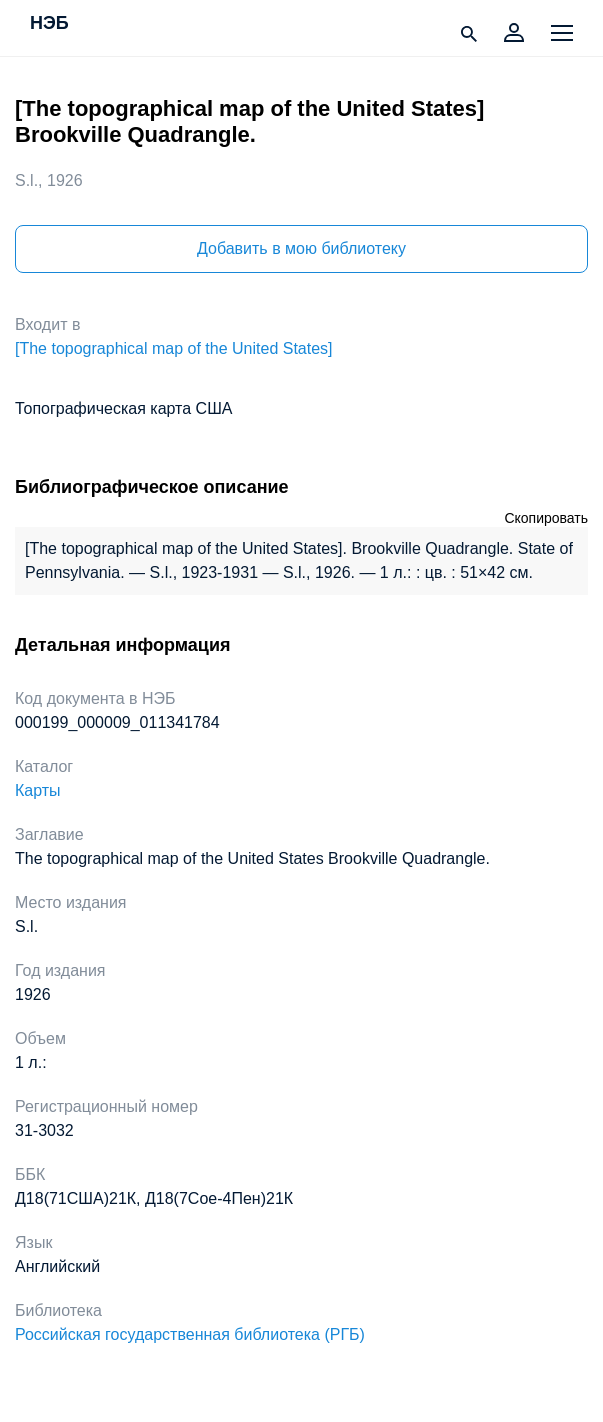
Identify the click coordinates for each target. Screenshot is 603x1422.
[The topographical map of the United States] (174, 348)
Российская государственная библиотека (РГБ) (190, 1334)
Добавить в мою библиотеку (301, 248)
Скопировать (546, 518)
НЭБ (49, 24)
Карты (38, 790)
